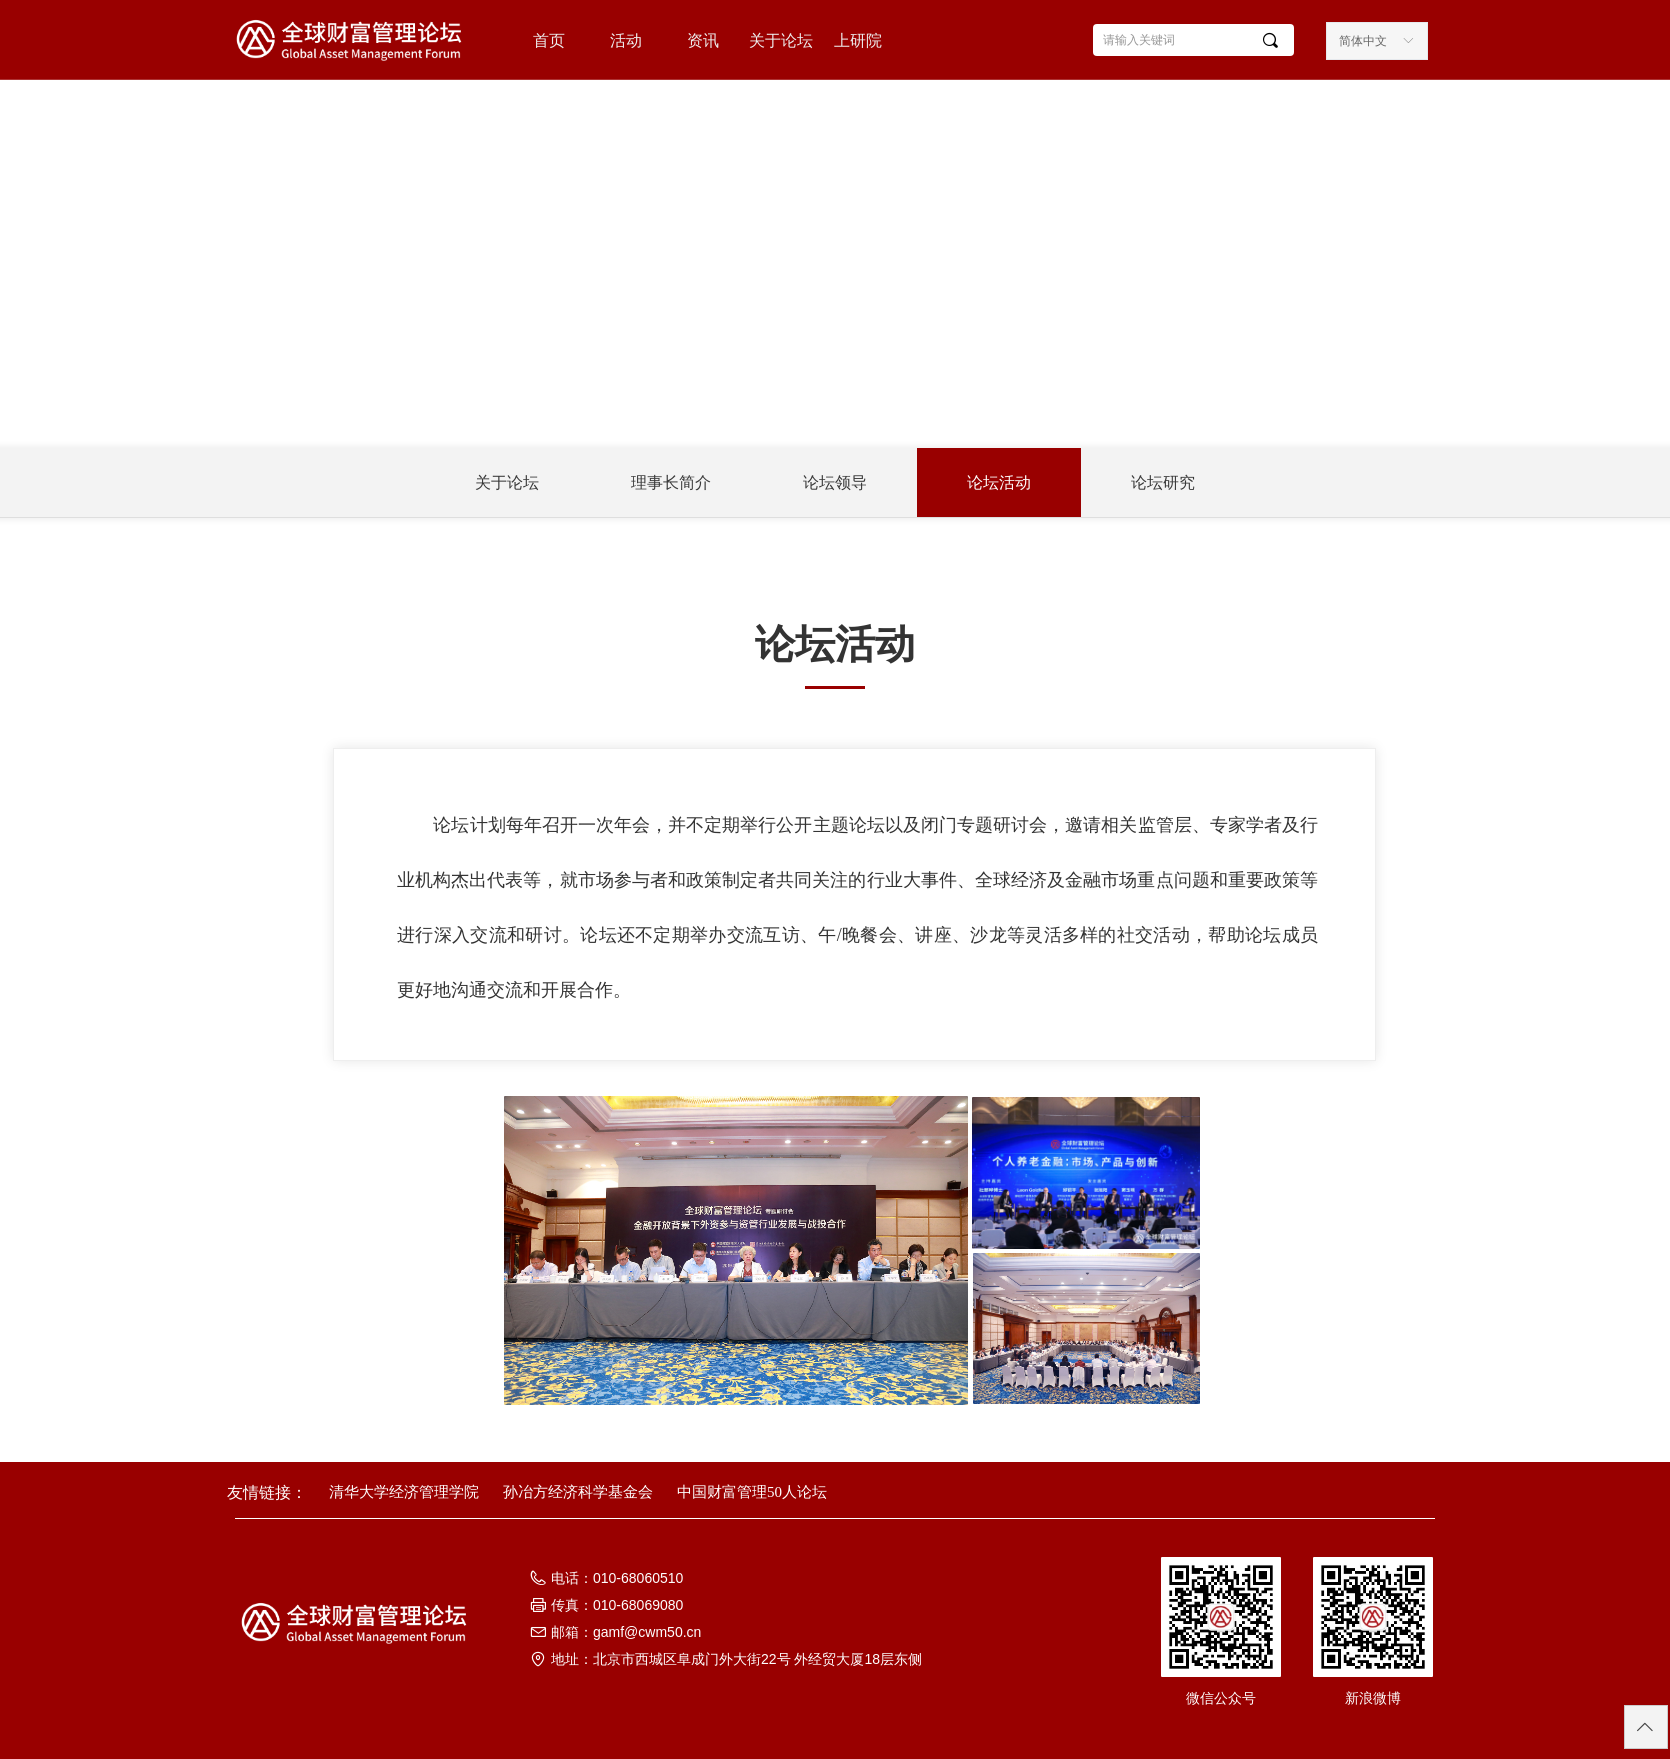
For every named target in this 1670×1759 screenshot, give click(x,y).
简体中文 (1363, 41)
